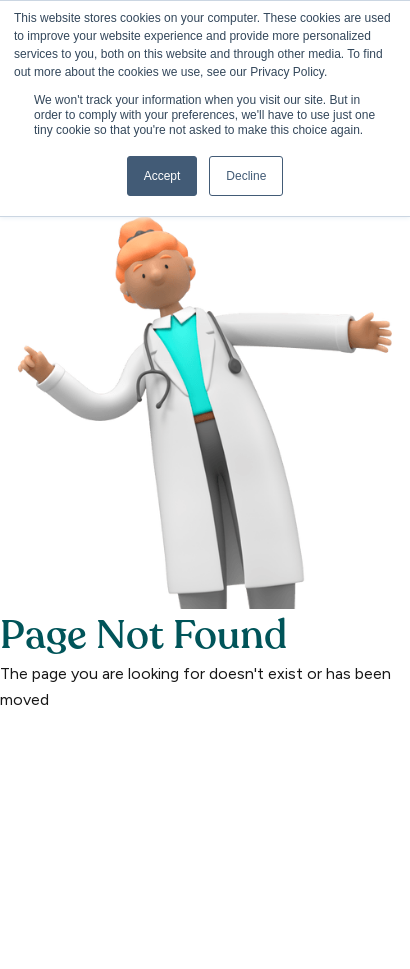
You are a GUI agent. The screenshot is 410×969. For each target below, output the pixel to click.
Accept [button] (162, 176)
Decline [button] (246, 176)
